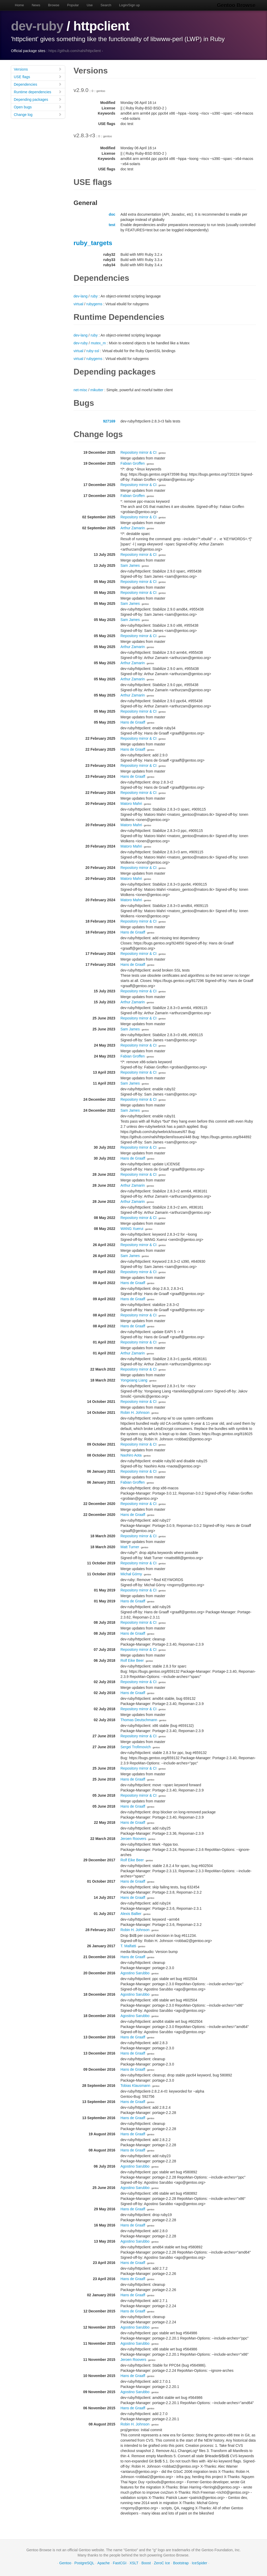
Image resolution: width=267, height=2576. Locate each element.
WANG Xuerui (131, 1229)
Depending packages (38, 99)
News (36, 5)
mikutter (97, 390)
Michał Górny (131, 1574)
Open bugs (38, 107)
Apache (103, 2563)
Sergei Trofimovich (135, 1747)
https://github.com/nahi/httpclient (74, 51)
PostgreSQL (84, 2563)
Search (106, 5)
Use (90, 5)
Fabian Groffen (132, 463)
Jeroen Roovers (133, 1839)
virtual (78, 304)
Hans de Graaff (132, 722)
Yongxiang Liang (133, 1380)
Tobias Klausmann (135, 2085)
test (112, 225)
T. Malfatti (128, 1946)
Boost (146, 2563)
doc (112, 214)
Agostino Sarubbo (134, 1973)
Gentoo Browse (236, 5)
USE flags (38, 76)
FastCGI (119, 2563)
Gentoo (65, 2563)
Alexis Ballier (130, 1914)
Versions (38, 69)
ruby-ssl (92, 351)
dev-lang (81, 296)
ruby (94, 296)
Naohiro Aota (131, 1455)
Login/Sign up (129, 5)
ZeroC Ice (162, 2563)
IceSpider (199, 2563)
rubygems (94, 304)
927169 (109, 421)
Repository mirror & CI (138, 452)
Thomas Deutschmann (138, 1720)
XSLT (134, 2563)
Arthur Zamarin (132, 528)
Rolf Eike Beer (132, 1660)
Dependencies (38, 84)
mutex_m (98, 343)
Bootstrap (181, 2563)
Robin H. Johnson (134, 1412)
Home (19, 5)
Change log (38, 114)
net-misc (80, 390)
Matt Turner (129, 1547)
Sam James (130, 565)
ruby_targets (93, 242)
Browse (53, 5)
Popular (73, 5)
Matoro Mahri (131, 803)
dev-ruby (37, 26)
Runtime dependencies (38, 92)
